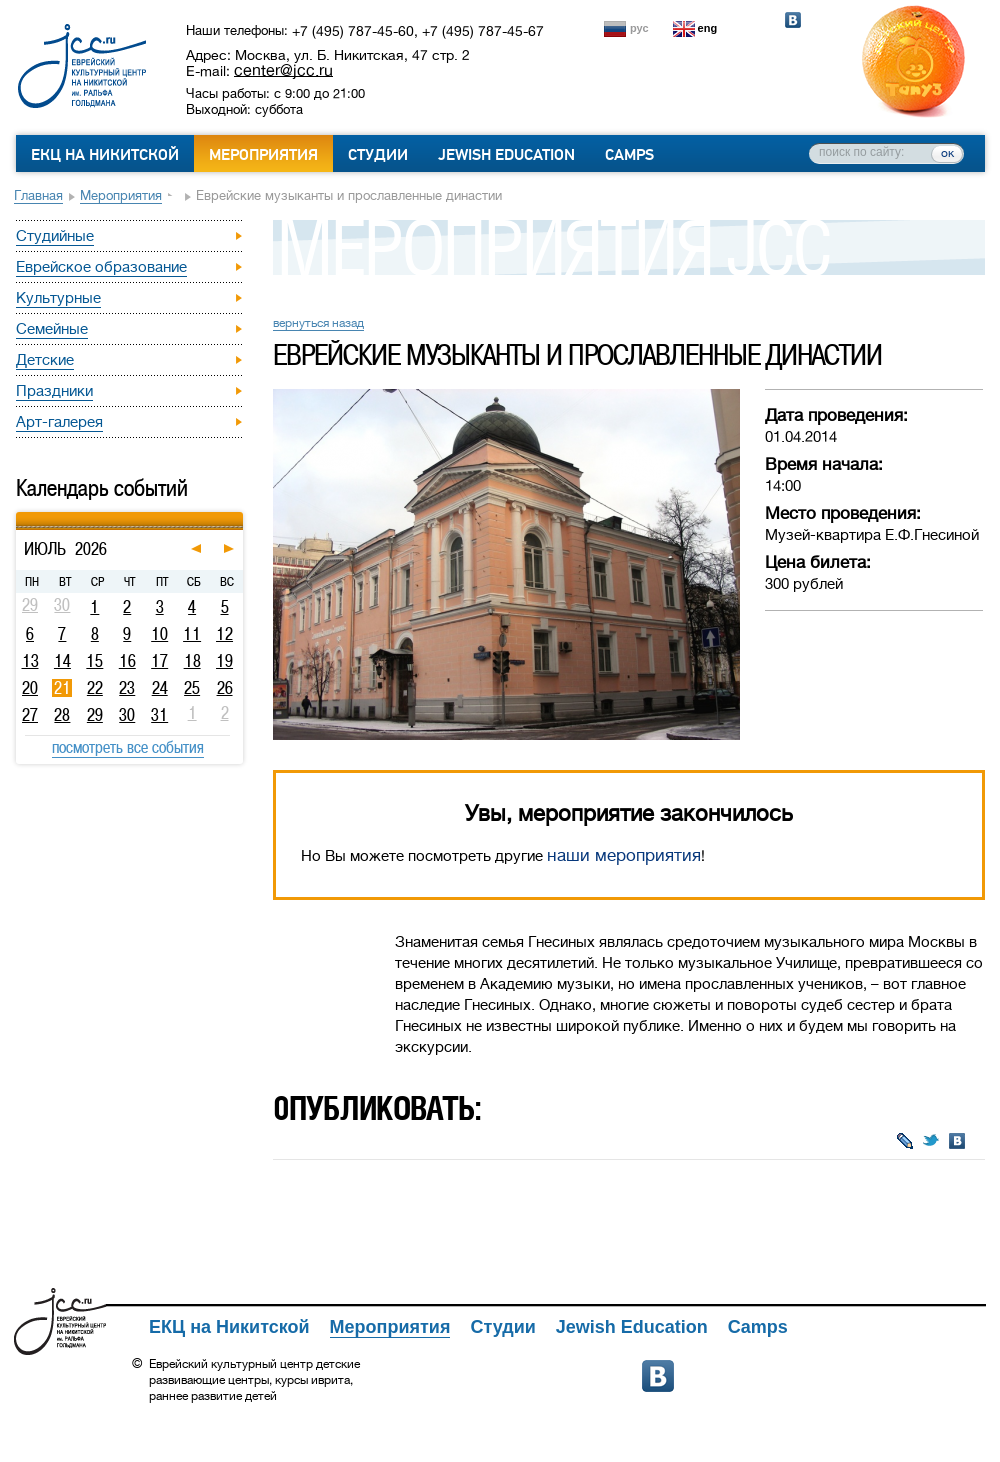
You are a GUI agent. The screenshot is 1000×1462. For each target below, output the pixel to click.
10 (159, 634)
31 (159, 715)
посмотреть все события (128, 747)
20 (30, 688)
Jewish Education (506, 155)
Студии (378, 155)
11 (192, 634)
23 (127, 688)
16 (127, 661)
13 (30, 661)
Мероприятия (263, 155)
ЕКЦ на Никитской (105, 155)
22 (95, 688)
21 (62, 688)
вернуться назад (318, 323)
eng (708, 28)
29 (95, 715)
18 (192, 661)
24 (160, 688)
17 (159, 661)
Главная (38, 195)
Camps (629, 155)
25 (192, 688)
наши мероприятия (624, 855)
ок (947, 153)
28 (62, 715)
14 (62, 661)
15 (94, 661)
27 (30, 715)
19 (224, 661)
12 (224, 634)
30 (127, 715)
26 (225, 688)
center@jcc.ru (283, 70)
